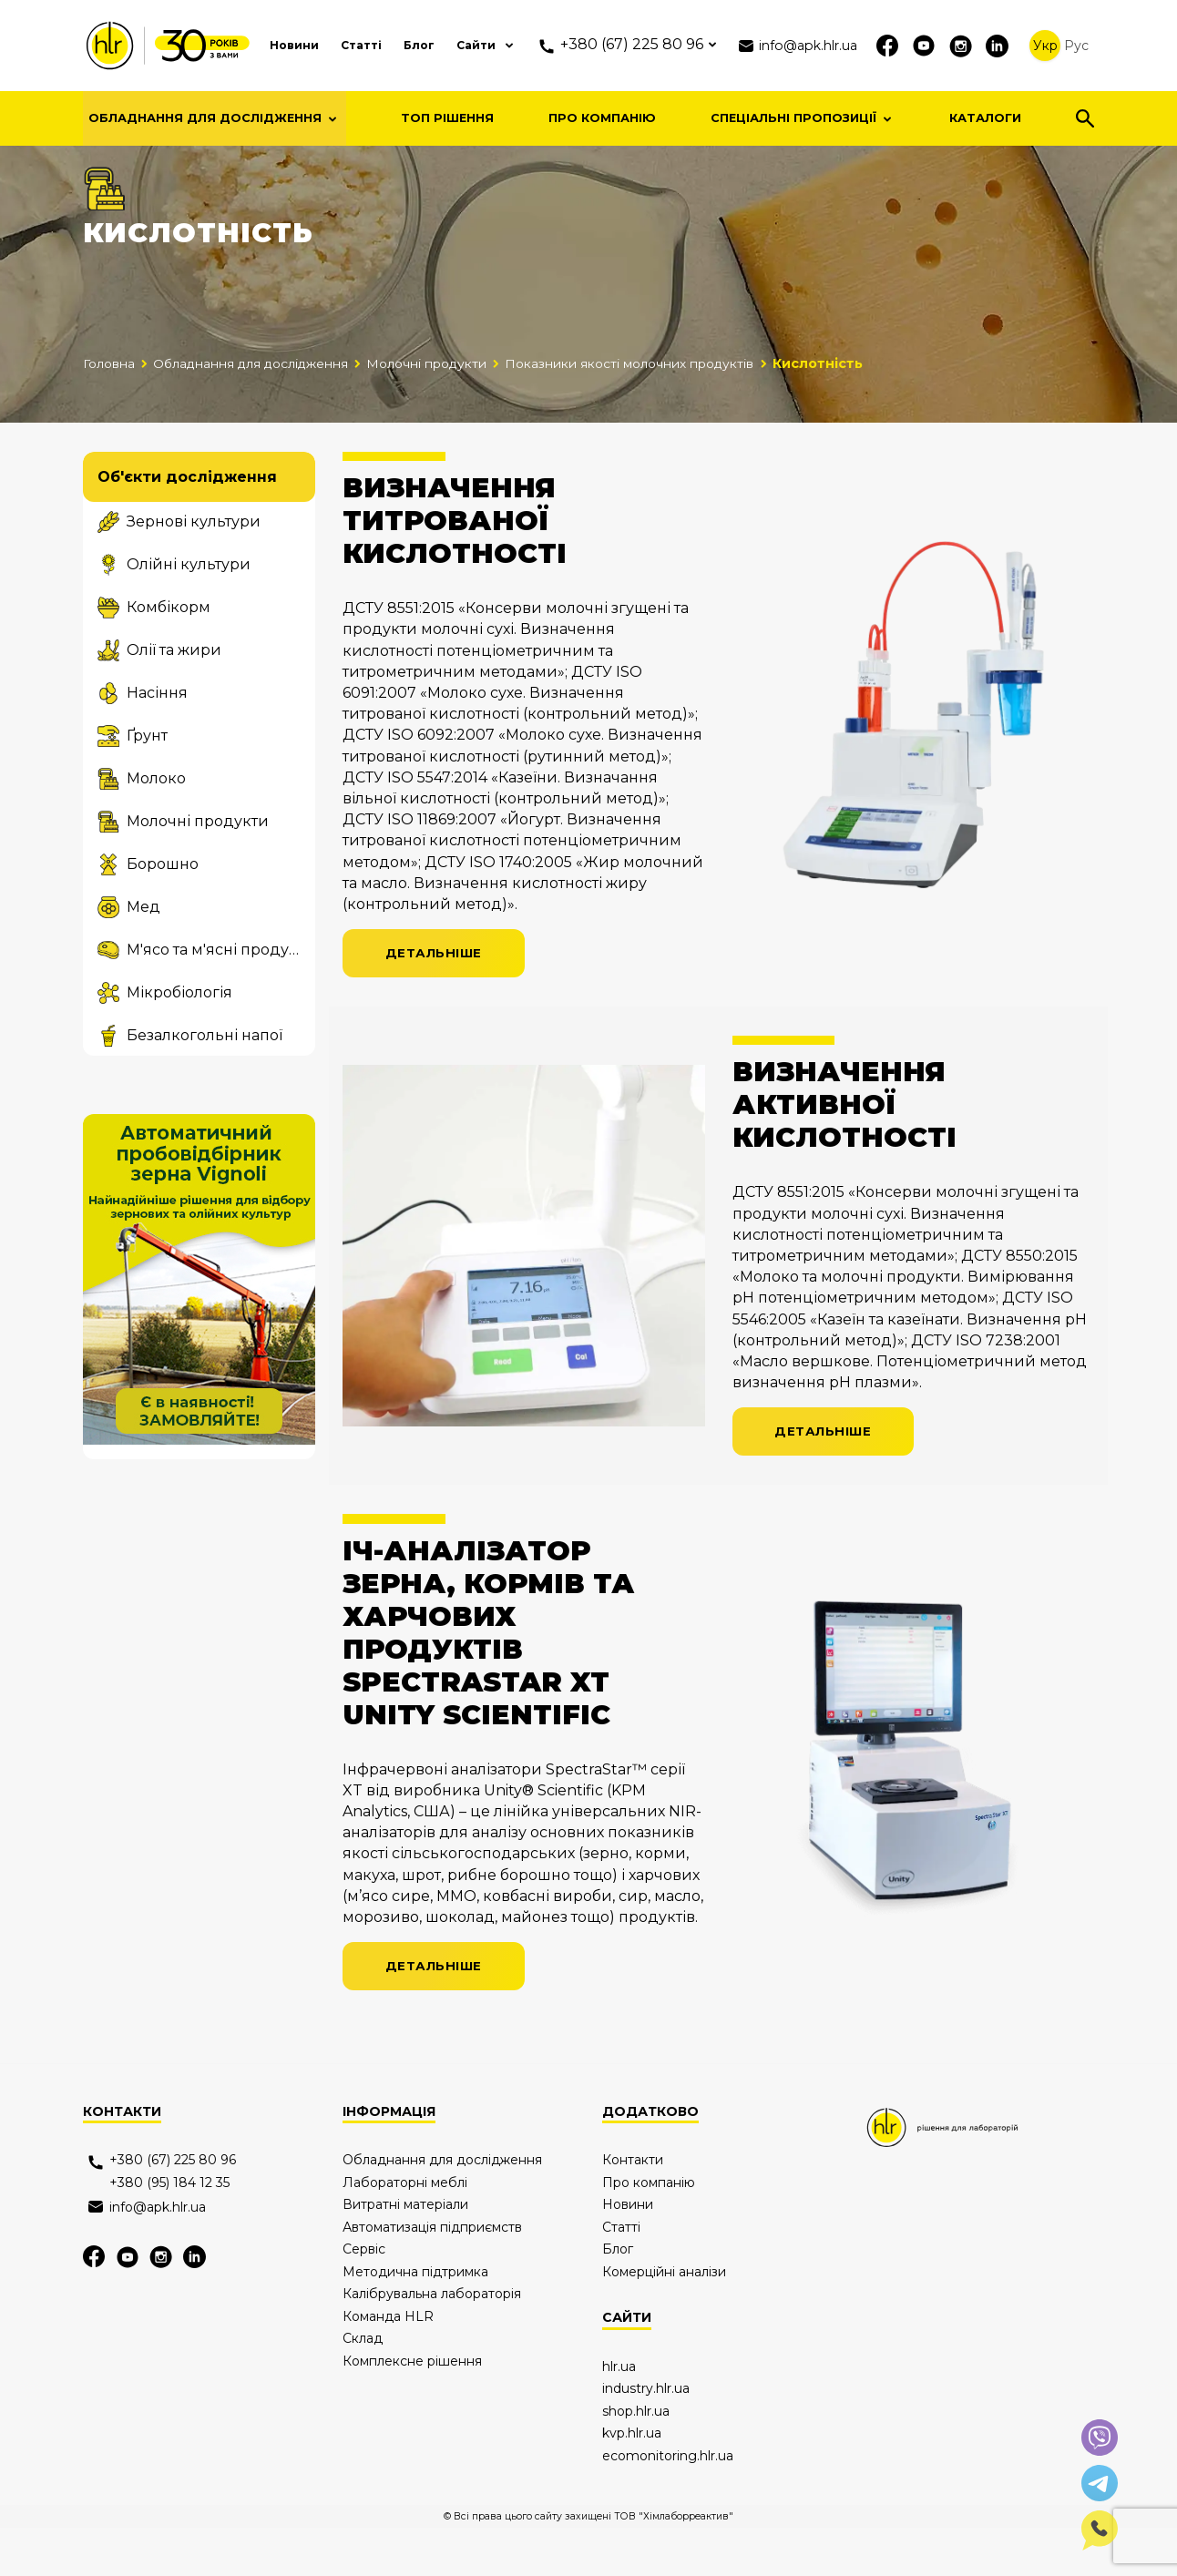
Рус (1076, 45)
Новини (256, 44)
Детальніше (436, 996)
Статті (330, 44)
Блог (393, 44)
